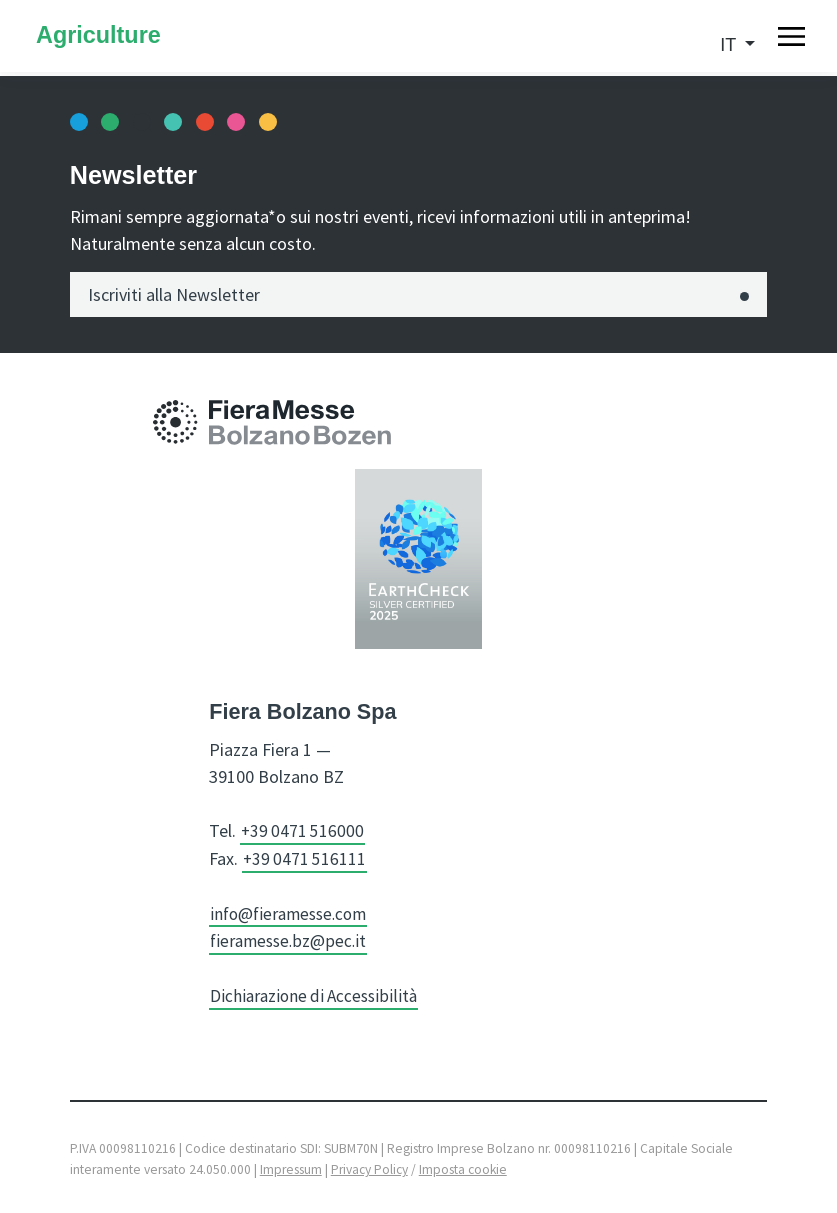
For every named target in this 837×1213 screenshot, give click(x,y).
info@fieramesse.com (293, 911)
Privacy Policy (369, 1166)
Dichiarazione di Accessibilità (317, 992)
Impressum (291, 1166)
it (730, 45)
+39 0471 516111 (306, 857)
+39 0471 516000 (304, 830)
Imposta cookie (463, 1166)
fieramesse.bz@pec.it (290, 938)
